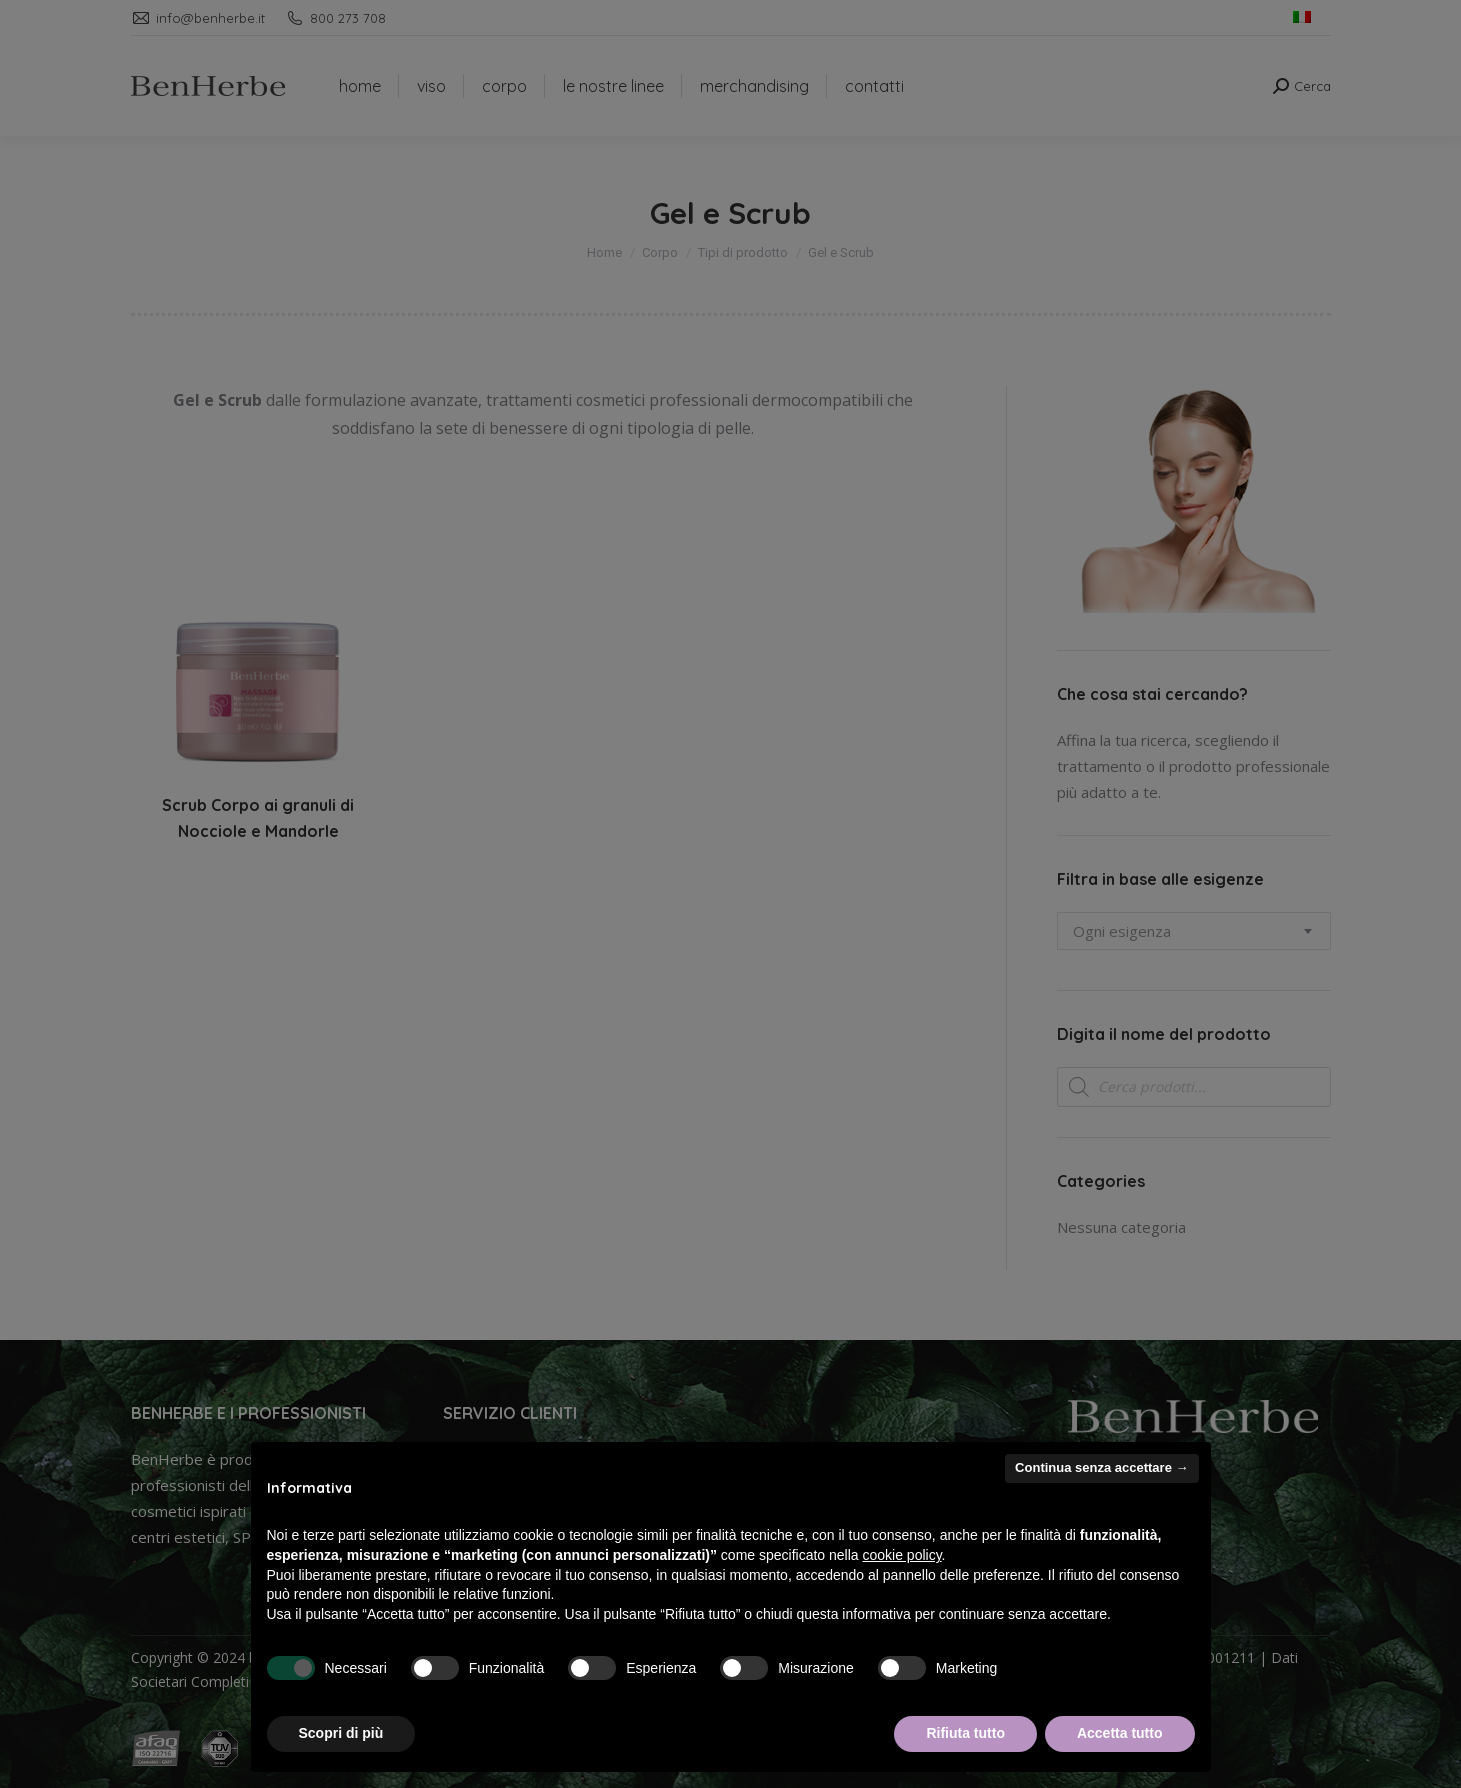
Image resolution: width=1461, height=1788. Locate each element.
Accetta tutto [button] (1120, 1733)
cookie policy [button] (901, 1555)
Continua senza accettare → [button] (1101, 1467)
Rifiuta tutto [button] (965, 1733)
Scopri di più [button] (341, 1733)
